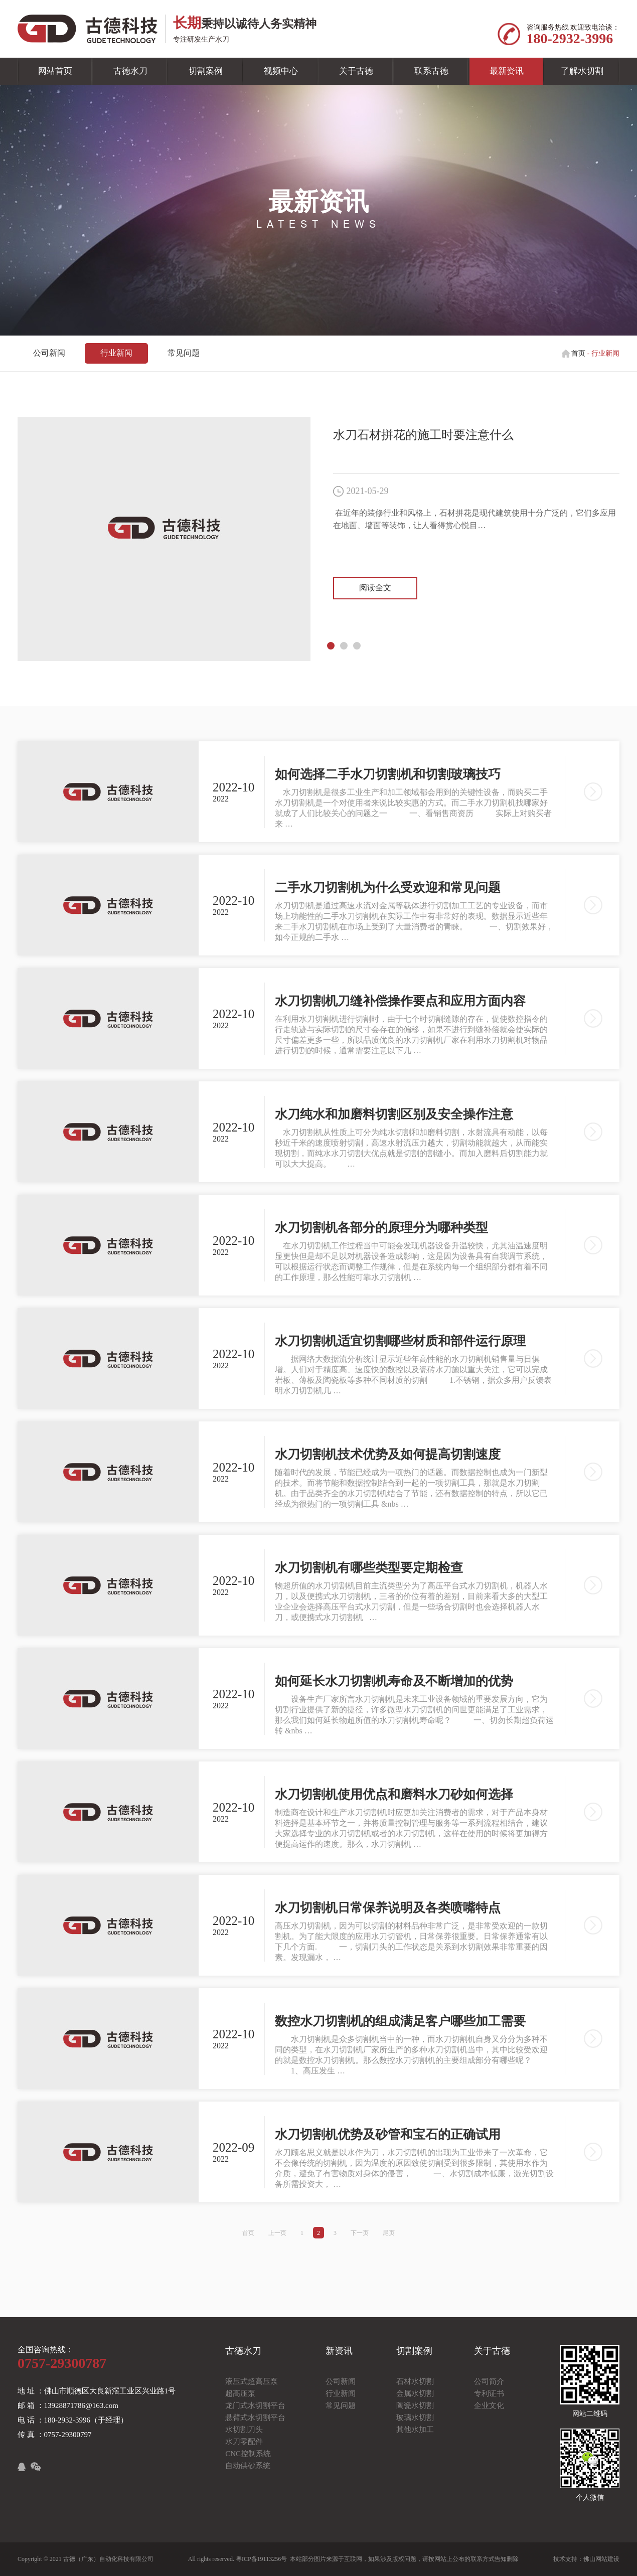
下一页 (360, 2232)
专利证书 (489, 2393)
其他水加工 (415, 2430)
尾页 (389, 2232)
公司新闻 (49, 353)
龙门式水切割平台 (255, 2405)
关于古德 (356, 71)
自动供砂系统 (247, 2466)
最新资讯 (507, 71)
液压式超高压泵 (251, 2381)
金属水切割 (415, 2393)
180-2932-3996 (570, 38)
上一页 (277, 2232)
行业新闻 (116, 353)
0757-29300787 (62, 2363)
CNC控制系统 (248, 2454)
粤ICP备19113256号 (261, 2558)
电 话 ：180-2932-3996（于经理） (73, 2420)
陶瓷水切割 (415, 2405)
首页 (578, 353)
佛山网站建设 (601, 2558)
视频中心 (281, 71)
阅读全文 (375, 587)
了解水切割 (582, 71)
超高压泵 (240, 2393)
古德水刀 (130, 71)
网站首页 (55, 71)
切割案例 (206, 71)
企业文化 (489, 2405)
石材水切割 (415, 2381)
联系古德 (431, 71)
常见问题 (184, 353)
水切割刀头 (244, 2430)
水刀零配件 (244, 2442)
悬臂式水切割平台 (255, 2417)
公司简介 (489, 2381)
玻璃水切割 (415, 2417)
